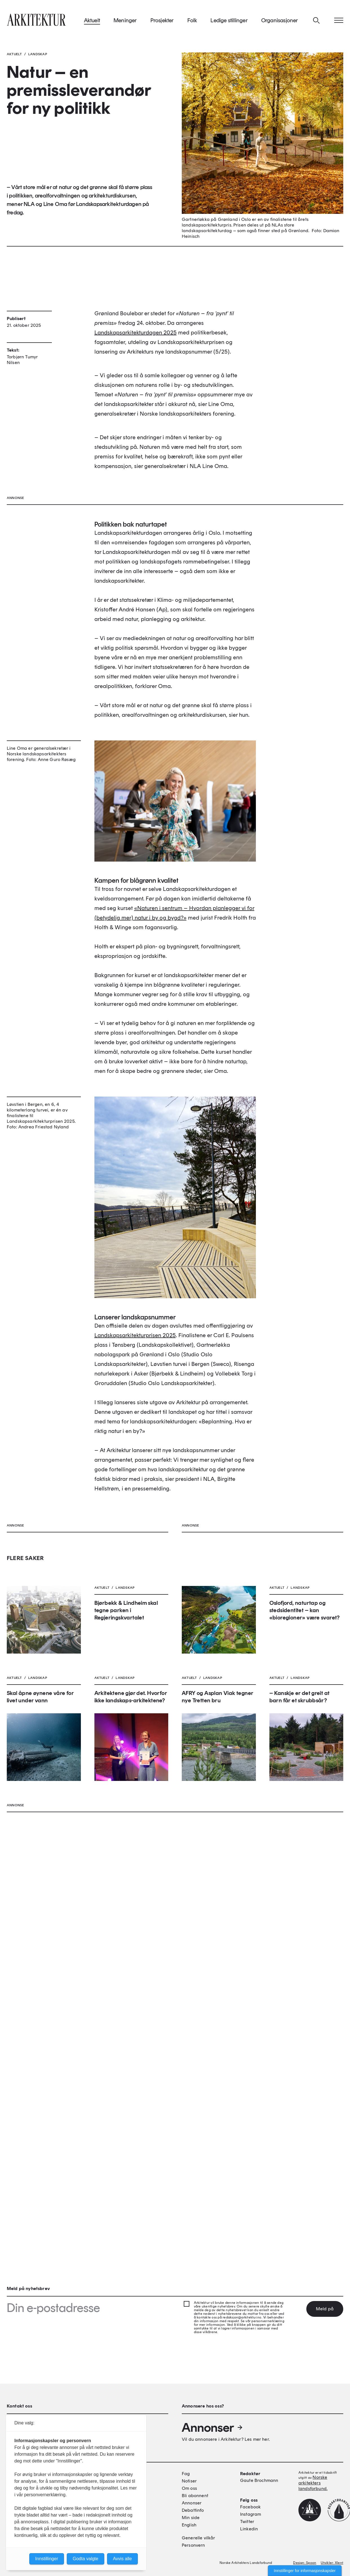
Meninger (125, 22)
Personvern (193, 2545)
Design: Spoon (304, 2563)
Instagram (250, 2514)
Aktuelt (92, 22)
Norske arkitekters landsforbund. (312, 2483)
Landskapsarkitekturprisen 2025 (135, 1588)
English (189, 2525)
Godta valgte (85, 2558)
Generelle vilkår (198, 2538)
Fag (186, 2474)
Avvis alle (122, 2558)
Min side (191, 2518)
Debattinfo (193, 2510)
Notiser (189, 2481)
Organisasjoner (279, 22)
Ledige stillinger (229, 22)
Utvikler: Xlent (332, 2563)
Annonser (212, 2428)
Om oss (189, 2488)
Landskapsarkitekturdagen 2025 (135, 386)
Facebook (250, 2507)
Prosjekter (162, 22)
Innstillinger (46, 2558)
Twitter (247, 2522)
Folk (192, 22)
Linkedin (249, 2529)
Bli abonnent (195, 2496)
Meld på (325, 2309)
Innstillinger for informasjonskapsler (305, 2570)
